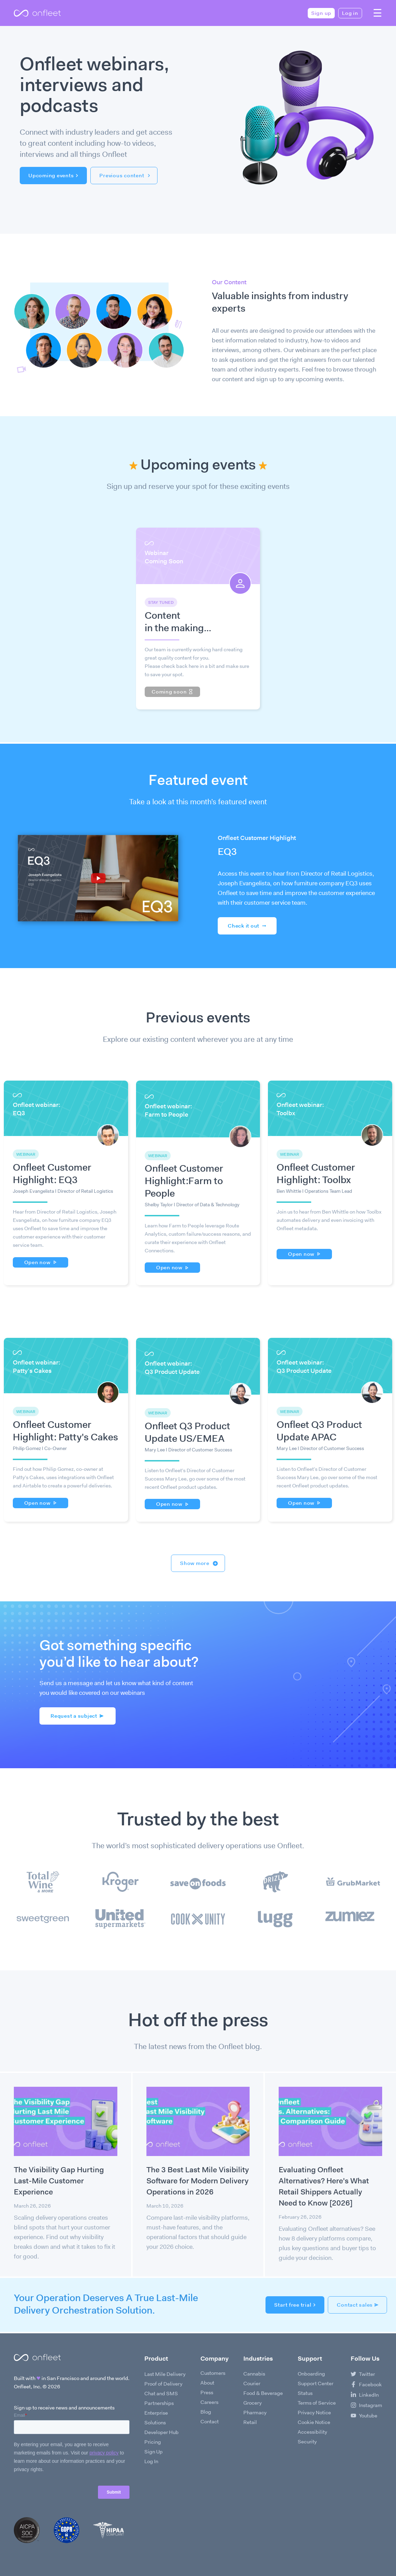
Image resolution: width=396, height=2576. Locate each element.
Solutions (155, 2422)
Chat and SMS (161, 2393)
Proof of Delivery (163, 2383)
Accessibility (312, 2432)
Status (305, 2393)
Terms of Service (317, 2402)
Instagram (366, 2405)
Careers (209, 2402)
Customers (212, 2373)
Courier (251, 2383)
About (207, 2382)
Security (307, 2441)
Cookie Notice (314, 2422)
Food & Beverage (263, 2393)
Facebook (366, 2384)
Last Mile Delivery (165, 2374)
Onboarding (311, 2373)
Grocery (252, 2402)
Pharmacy (255, 2412)
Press (206, 2392)
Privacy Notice (314, 2412)
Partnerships (159, 2403)
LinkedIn (365, 2394)
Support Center (315, 2383)
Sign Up (153, 2451)
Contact (209, 2421)
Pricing (152, 2442)
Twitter (363, 2374)
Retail (250, 2422)
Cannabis (254, 2373)
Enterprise (156, 2412)
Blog (205, 2411)
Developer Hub (161, 2432)
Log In (151, 2461)
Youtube (364, 2415)
